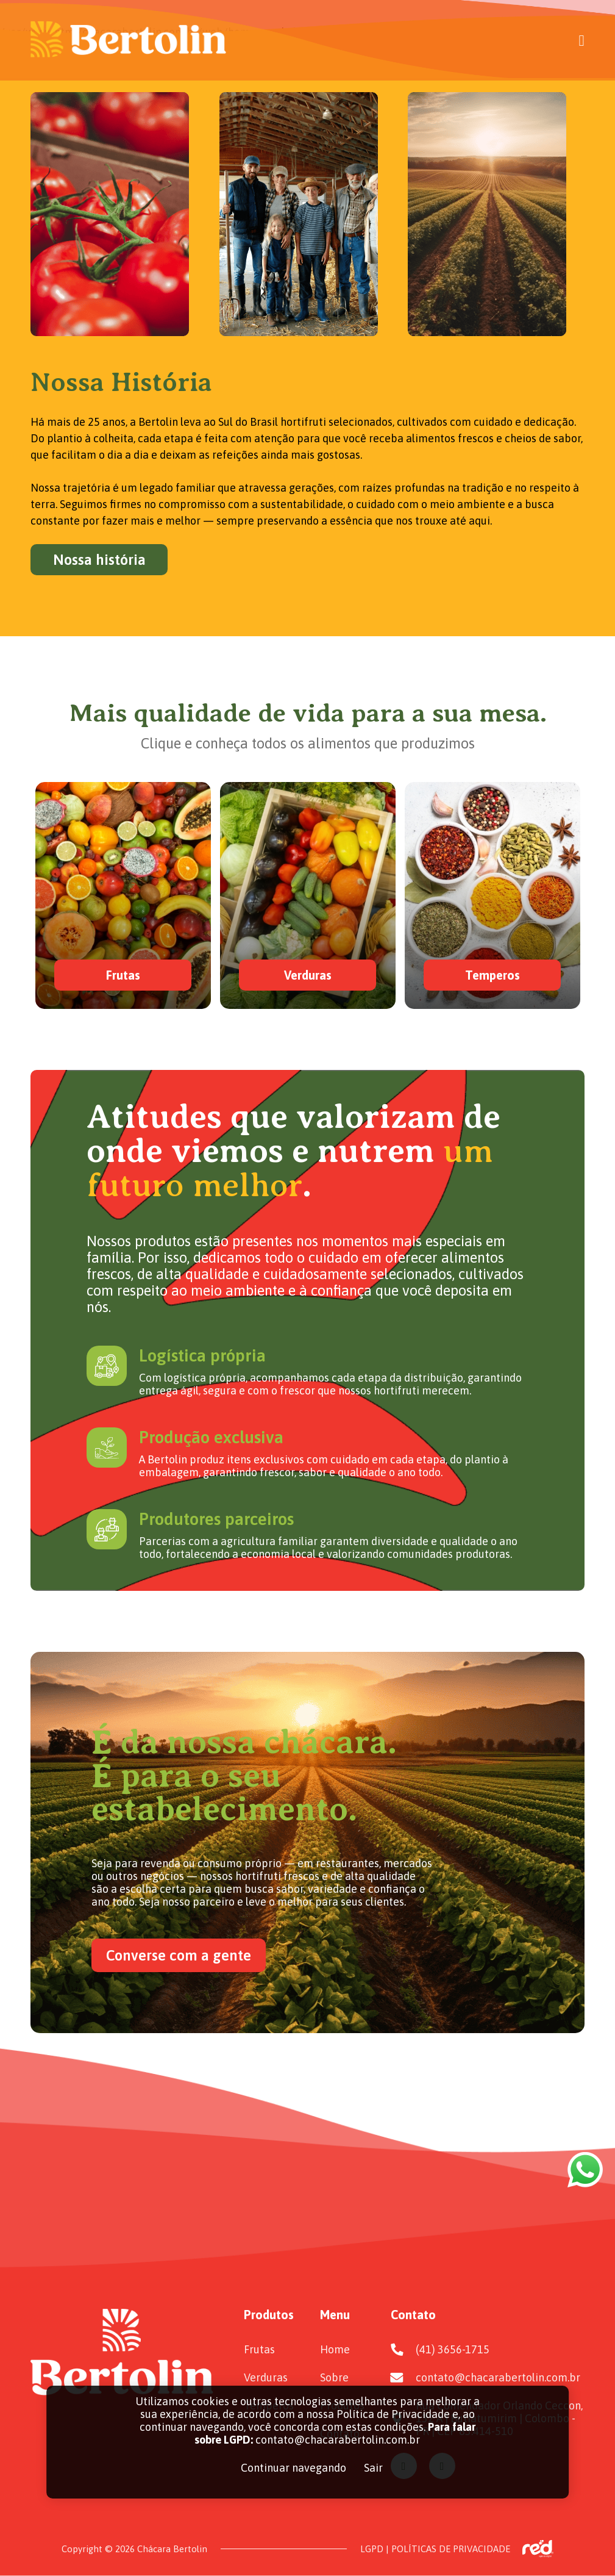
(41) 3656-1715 (452, 2349)
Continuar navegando (293, 2467)
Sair (373, 2467)
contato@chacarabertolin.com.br (498, 2377)
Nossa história (99, 559)
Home (335, 2349)
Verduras (266, 2377)
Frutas (259, 2349)
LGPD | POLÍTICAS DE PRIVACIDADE (435, 2549)
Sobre (334, 2377)
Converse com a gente (179, 1955)
